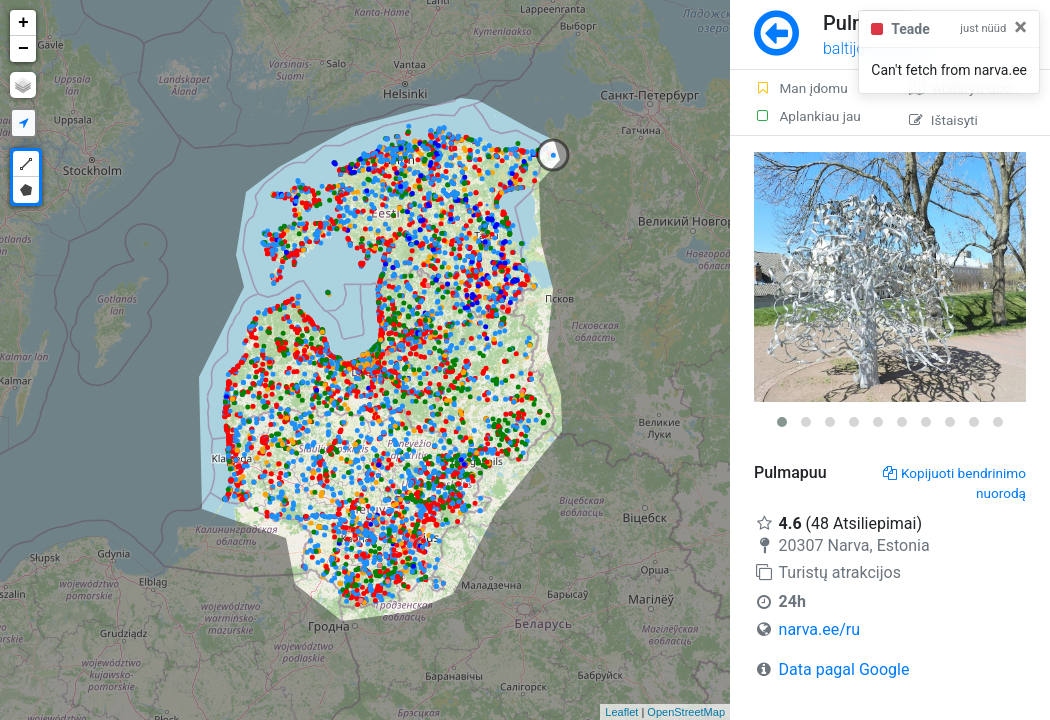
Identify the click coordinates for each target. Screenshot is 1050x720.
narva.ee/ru (819, 629)
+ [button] (23, 23)
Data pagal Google (844, 669)
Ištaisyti (943, 120)
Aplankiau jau (807, 116)
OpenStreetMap (686, 712)
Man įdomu (801, 88)
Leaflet (621, 712)
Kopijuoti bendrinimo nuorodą (954, 483)
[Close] (1020, 27)
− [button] (23, 49)
